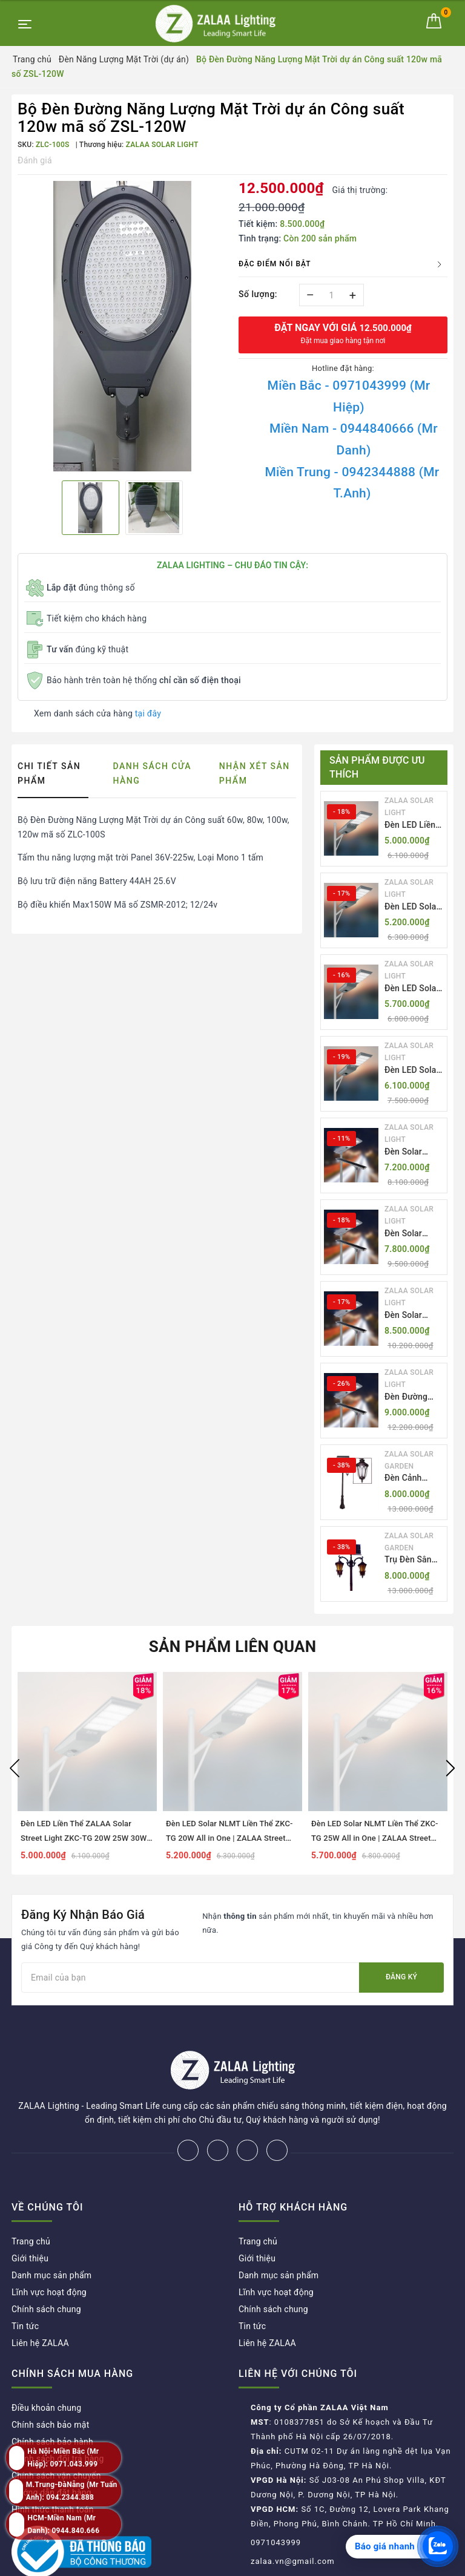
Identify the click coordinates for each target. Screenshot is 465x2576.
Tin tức (25, 2286)
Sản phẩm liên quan (233, 1646)
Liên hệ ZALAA (40, 2303)
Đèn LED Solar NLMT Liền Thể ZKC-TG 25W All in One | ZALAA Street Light (413, 989)
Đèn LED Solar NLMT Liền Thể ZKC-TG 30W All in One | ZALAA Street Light (413, 1071)
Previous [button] (14, 1768)
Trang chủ (31, 2201)
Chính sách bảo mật (50, 2385)
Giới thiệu (30, 2218)
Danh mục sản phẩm (51, 2235)
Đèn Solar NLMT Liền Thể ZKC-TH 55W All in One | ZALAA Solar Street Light (413, 1152)
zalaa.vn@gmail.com (293, 2521)
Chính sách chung (46, 2269)
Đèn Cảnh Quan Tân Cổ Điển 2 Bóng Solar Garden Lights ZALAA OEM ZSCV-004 (411, 1478)
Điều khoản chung (46, 2368)
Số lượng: (258, 294)
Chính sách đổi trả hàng (58, 2419)
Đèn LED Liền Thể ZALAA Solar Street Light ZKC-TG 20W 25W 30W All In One (412, 825)
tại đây (148, 713)
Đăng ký (401, 1977)
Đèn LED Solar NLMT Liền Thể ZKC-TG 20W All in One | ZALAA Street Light (413, 907)
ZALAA (322, 2563)
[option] (122, 326)
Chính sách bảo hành (52, 2402)
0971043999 (276, 2502)
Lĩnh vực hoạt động (49, 2252)
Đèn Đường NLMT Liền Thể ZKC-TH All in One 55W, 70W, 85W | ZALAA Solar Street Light (413, 1397)
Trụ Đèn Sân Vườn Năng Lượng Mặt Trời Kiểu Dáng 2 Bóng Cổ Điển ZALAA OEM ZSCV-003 (413, 1560)
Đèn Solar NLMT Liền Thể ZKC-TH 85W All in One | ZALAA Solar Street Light (413, 1316)
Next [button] (450, 1768)
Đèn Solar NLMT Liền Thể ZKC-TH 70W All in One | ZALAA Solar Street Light (413, 1234)
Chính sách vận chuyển (56, 2435)
